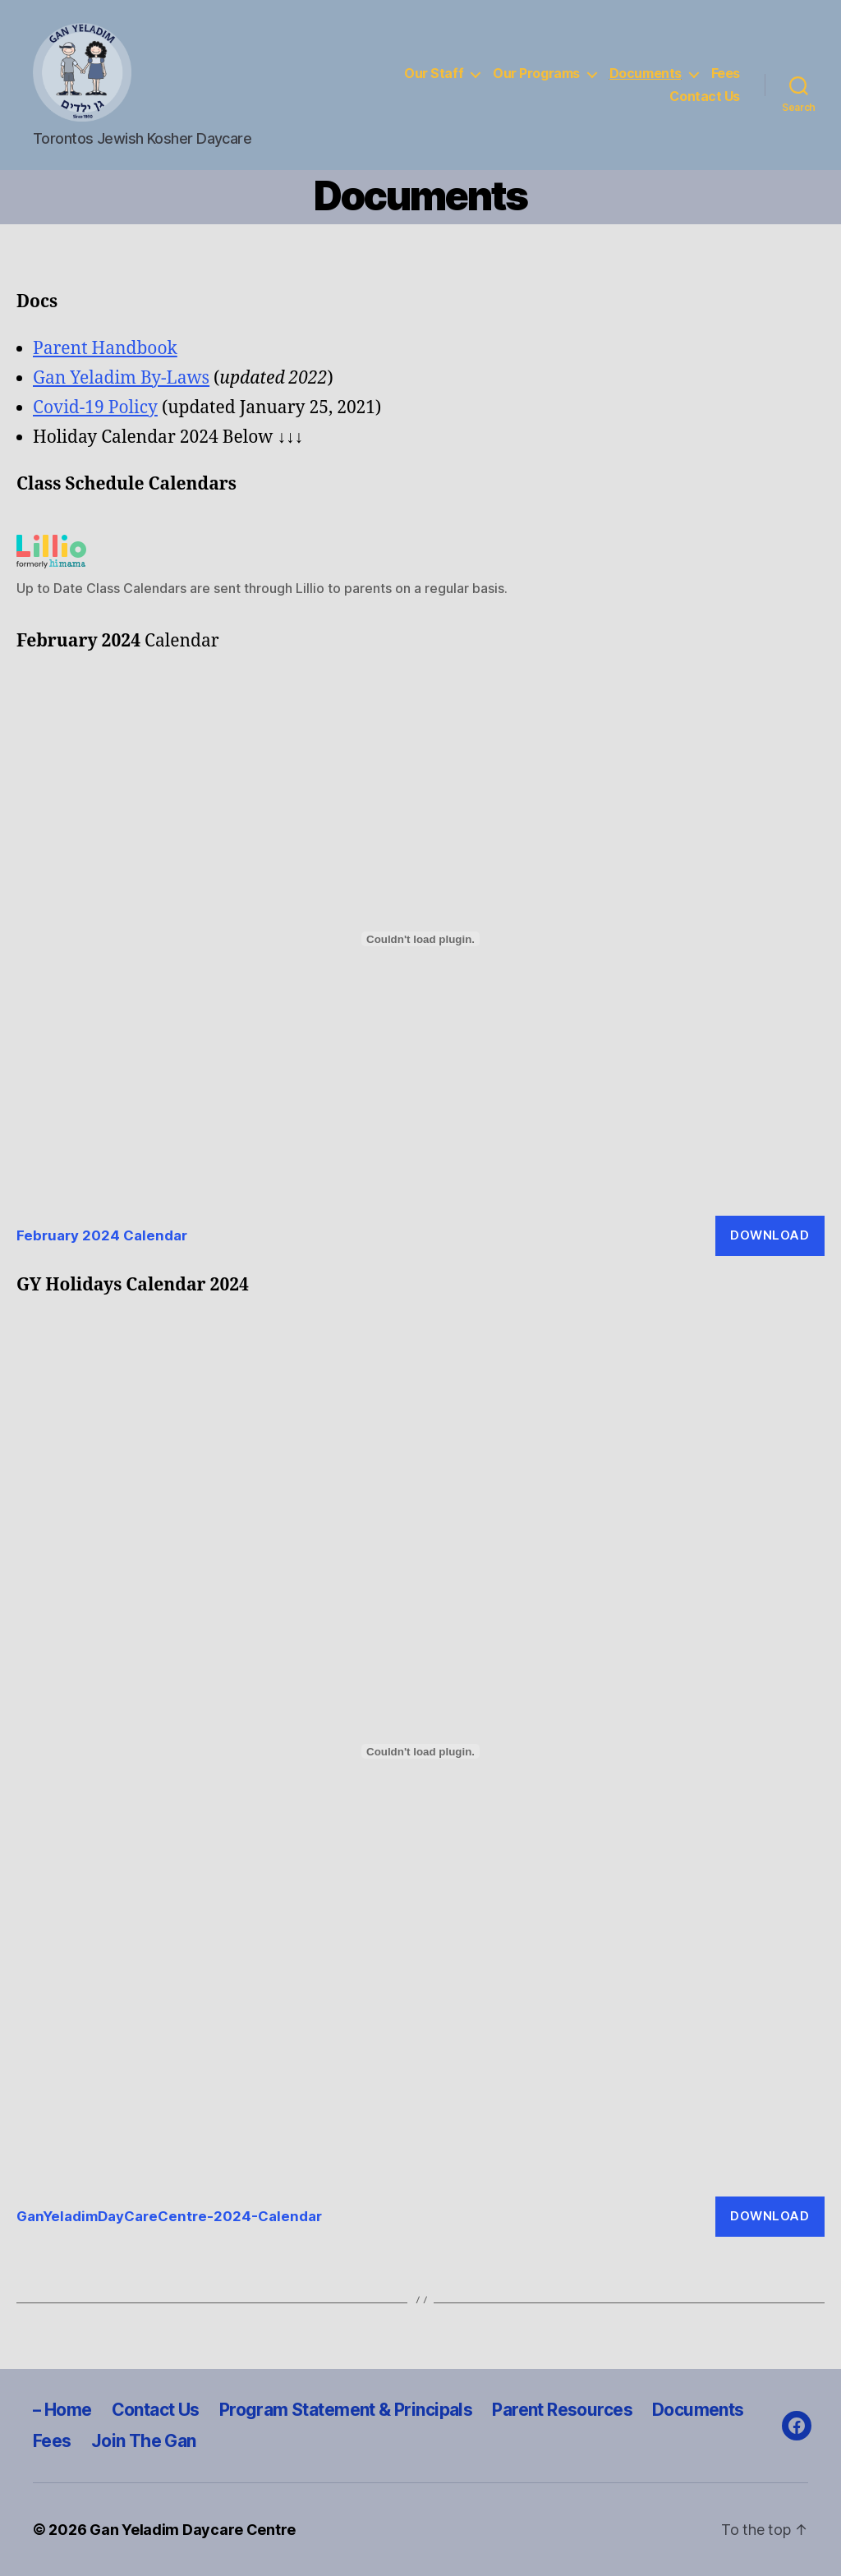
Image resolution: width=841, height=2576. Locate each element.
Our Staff (433, 73)
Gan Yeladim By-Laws (121, 378)
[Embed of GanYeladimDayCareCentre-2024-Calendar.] (420, 1751)
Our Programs (536, 73)
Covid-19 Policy (95, 408)
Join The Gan (143, 2441)
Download (769, 1235)
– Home (63, 2409)
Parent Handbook (105, 349)
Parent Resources (563, 2409)
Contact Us (704, 96)
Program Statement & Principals (347, 2409)
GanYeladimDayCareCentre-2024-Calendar (169, 2216)
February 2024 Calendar (101, 1235)
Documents (645, 73)
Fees (725, 73)
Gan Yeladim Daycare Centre (193, 2529)
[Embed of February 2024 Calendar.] (420, 939)
